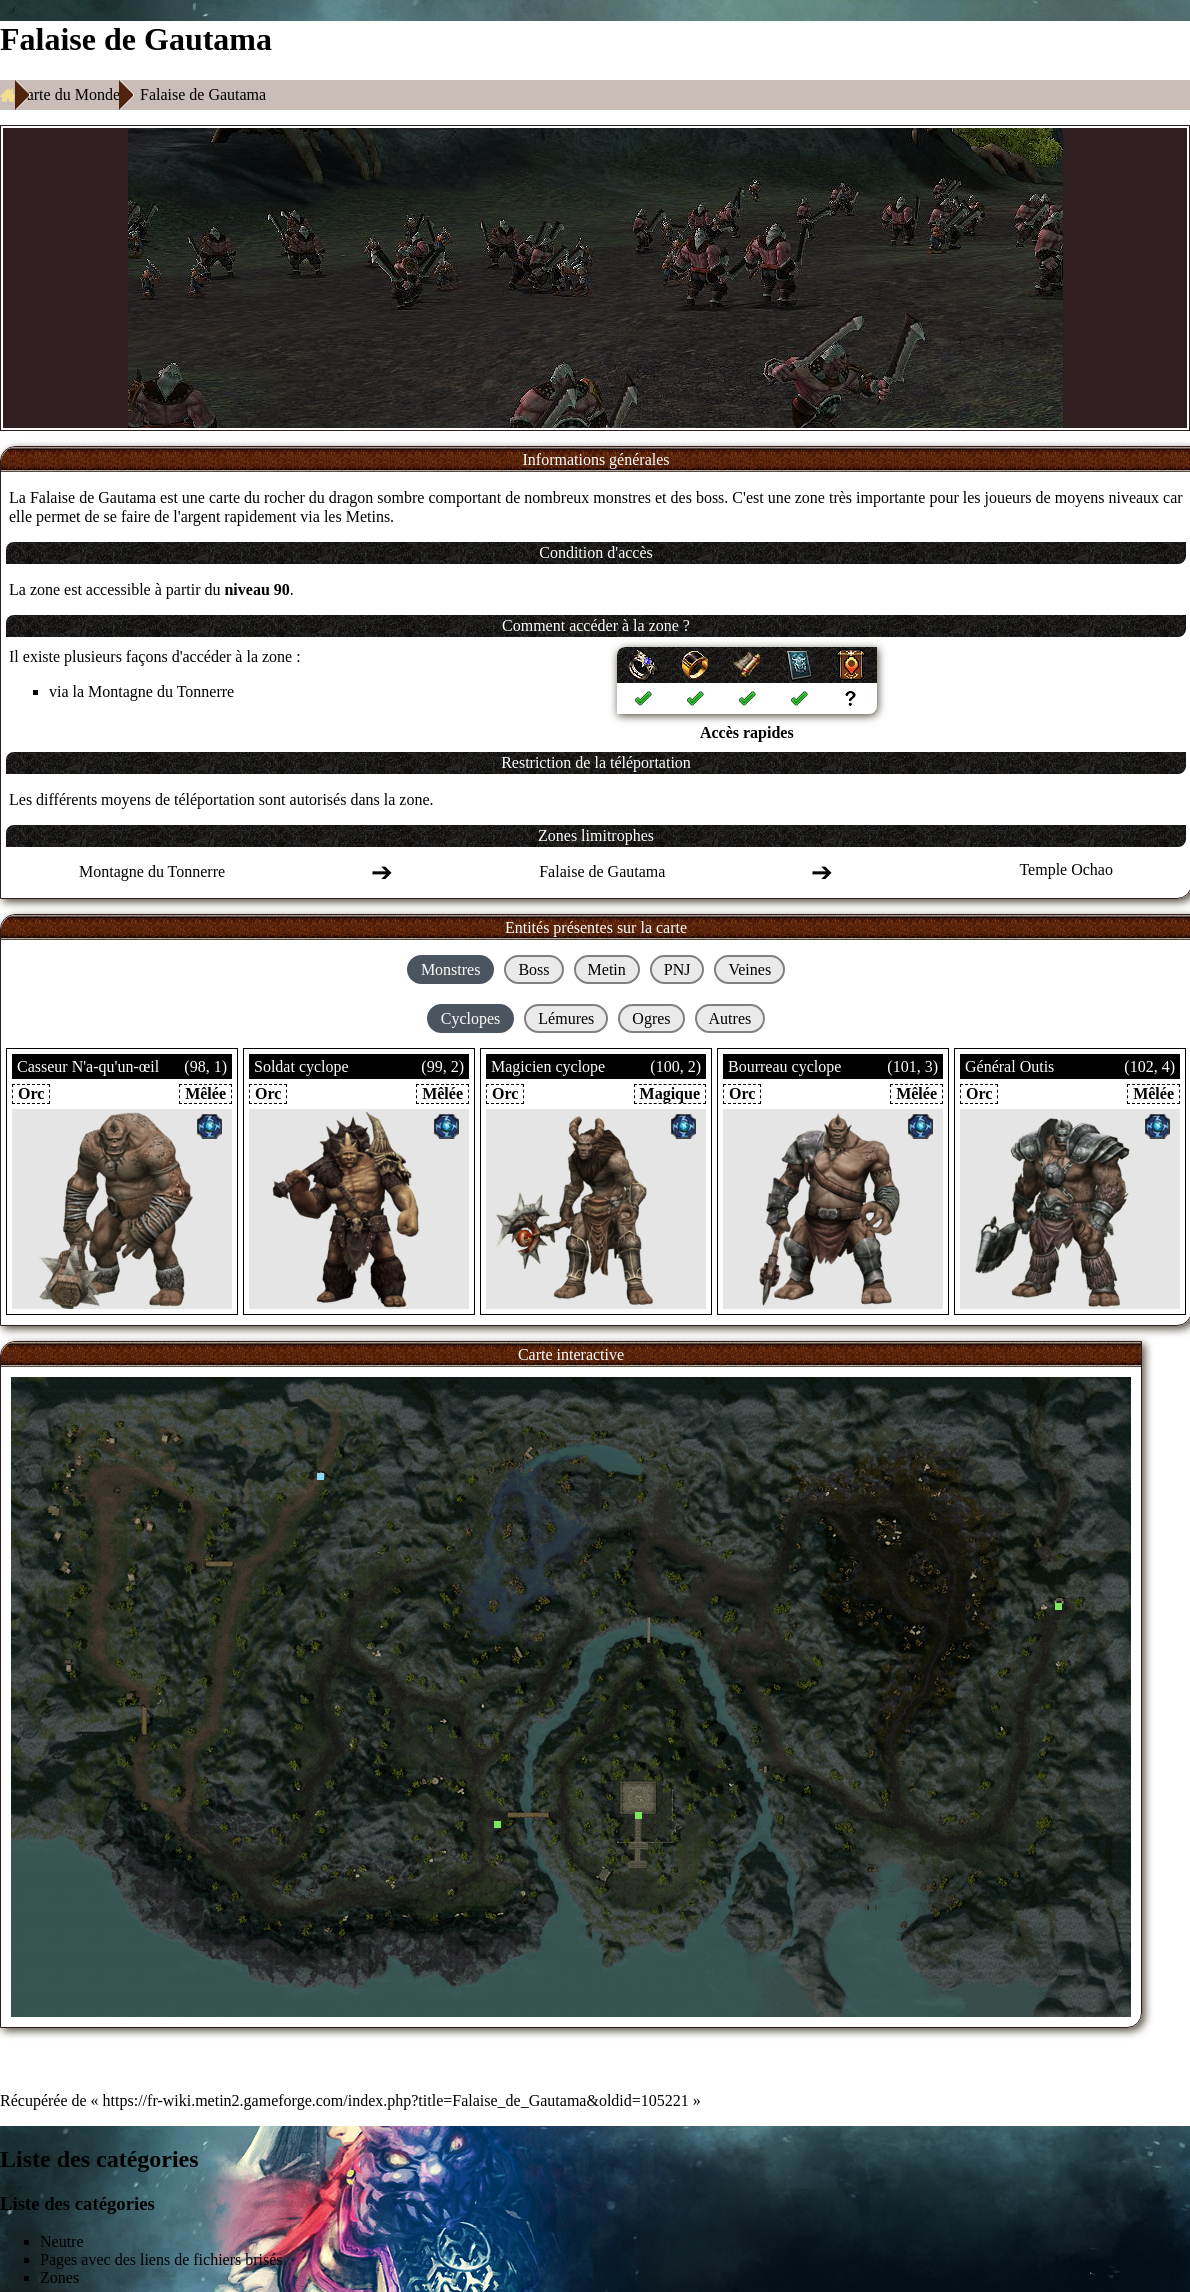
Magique (670, 1093)
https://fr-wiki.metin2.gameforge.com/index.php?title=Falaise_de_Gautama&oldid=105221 (396, 2100)
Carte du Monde (68, 94)
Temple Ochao (1066, 869)
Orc (31, 1093)
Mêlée (205, 1093)
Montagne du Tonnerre (161, 691)
